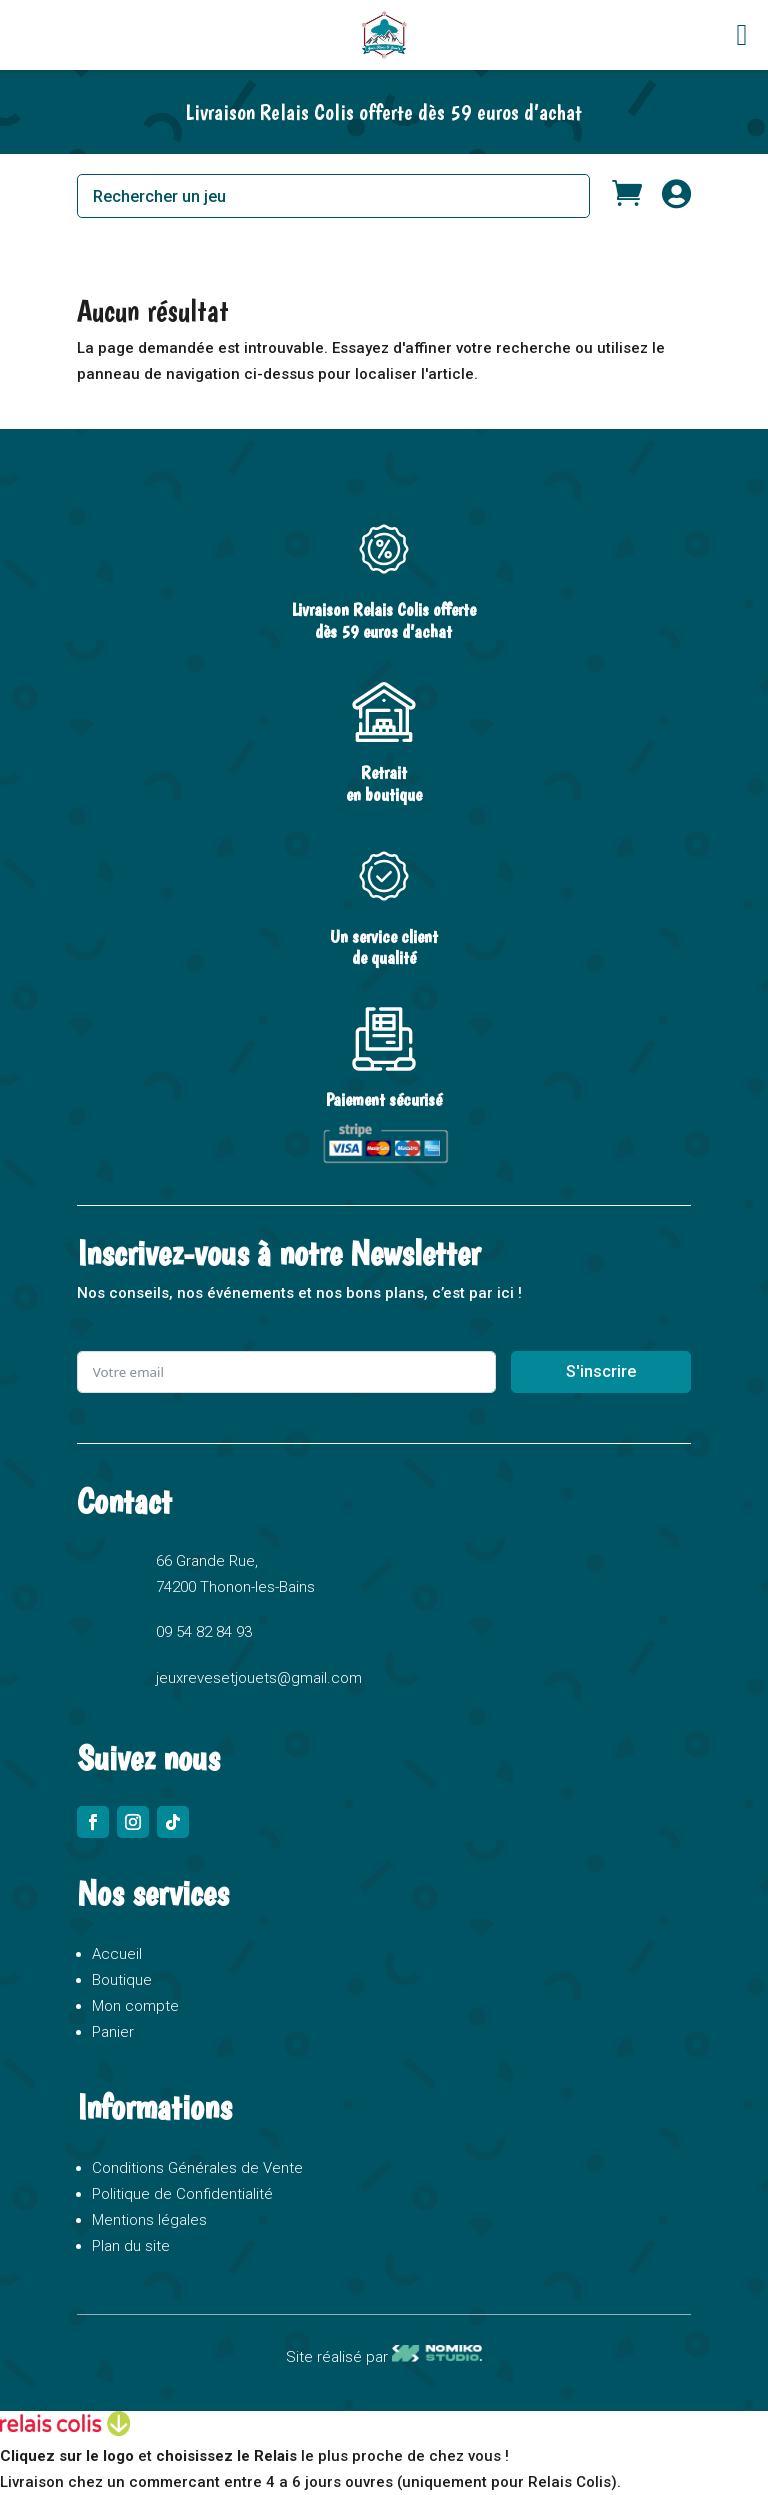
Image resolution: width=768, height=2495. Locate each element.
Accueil (117, 1954)
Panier (113, 2032)
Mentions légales (149, 2220)
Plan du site (131, 2246)
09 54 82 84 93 (204, 1632)
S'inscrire (601, 1371)
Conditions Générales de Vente (197, 2168)
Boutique (122, 1980)
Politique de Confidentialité (182, 2194)
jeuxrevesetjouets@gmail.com (259, 1678)
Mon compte (135, 2006)
